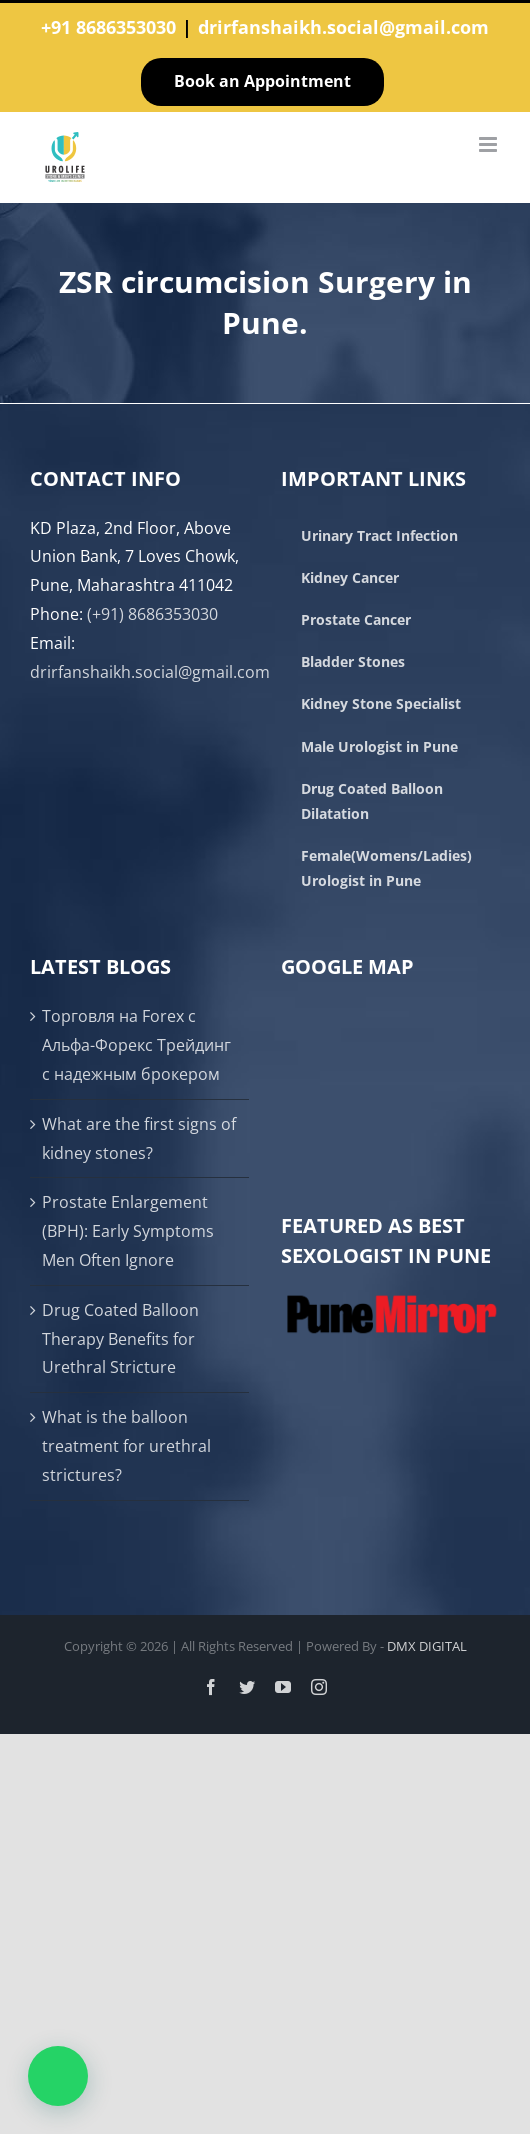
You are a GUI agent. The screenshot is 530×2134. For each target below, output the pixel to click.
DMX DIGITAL (427, 1646)
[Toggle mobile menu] (489, 144)
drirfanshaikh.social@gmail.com (343, 27)
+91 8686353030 (108, 27)
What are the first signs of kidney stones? (139, 1138)
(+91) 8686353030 (152, 614)
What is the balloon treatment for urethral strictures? (126, 1446)
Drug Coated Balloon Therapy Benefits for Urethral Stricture (120, 1339)
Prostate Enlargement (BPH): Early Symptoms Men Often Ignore (128, 1231)
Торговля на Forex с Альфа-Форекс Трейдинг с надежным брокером (136, 1045)
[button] (58, 2076)
